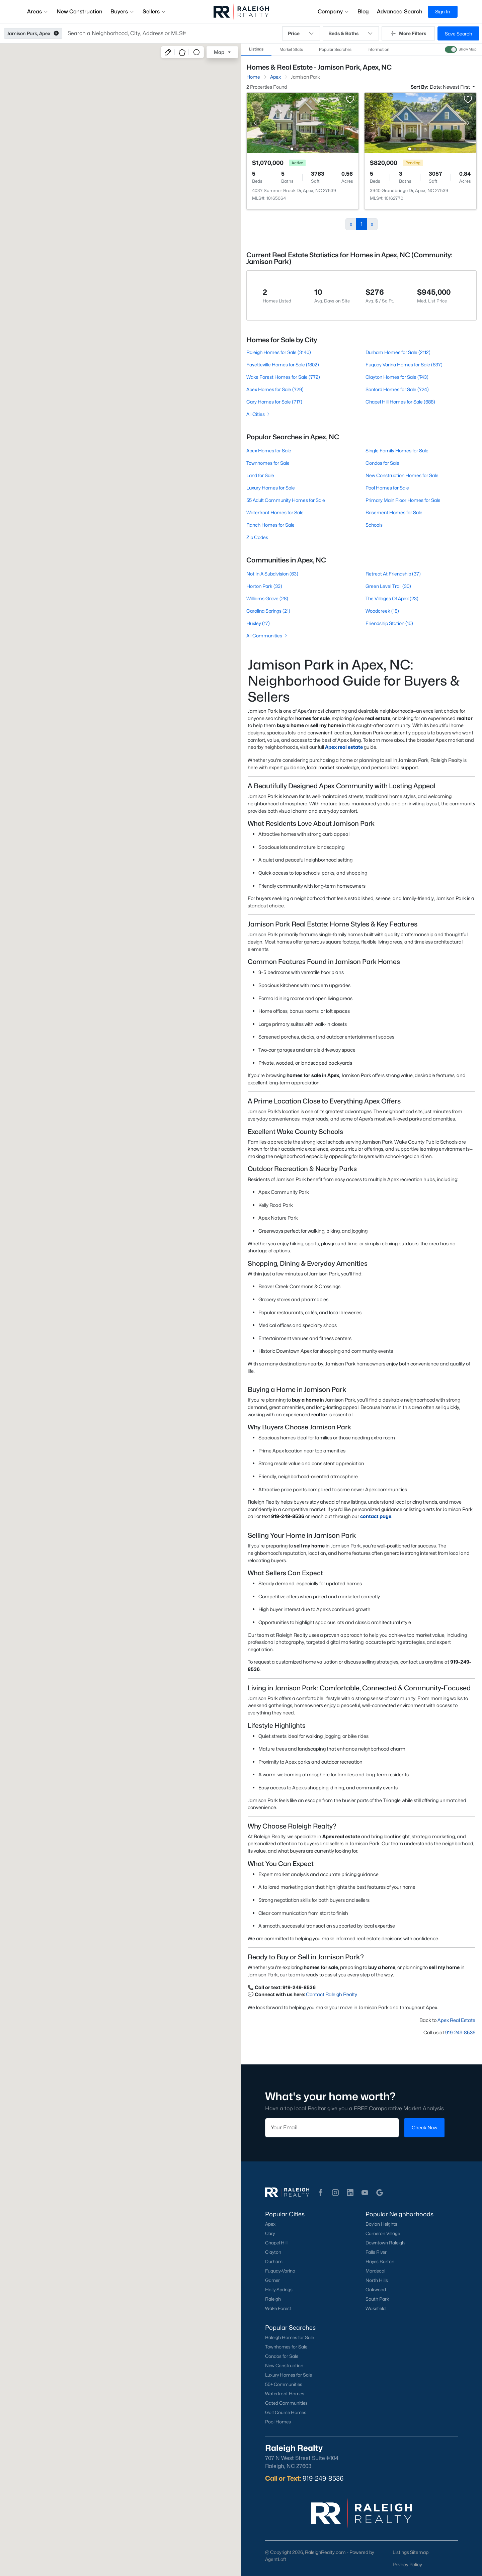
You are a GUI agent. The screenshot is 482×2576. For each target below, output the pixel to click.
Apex (270, 2224)
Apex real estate (344, 747)
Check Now (424, 2127)
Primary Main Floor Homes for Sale (403, 500)
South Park (377, 2299)
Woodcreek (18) (382, 611)
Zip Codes (257, 537)
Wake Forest (278, 2308)
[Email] (332, 2127)
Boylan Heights (381, 2224)
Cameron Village (383, 2233)
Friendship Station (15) (389, 623)
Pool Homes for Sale (387, 488)
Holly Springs (279, 2289)
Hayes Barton (380, 2261)
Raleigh (273, 2299)
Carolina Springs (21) (268, 611)
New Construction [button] (79, 11)
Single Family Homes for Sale (397, 450)
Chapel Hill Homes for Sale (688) (400, 402)
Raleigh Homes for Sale (289, 2337)
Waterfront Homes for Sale (275, 512)
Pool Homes (278, 2421)
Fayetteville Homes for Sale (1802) (282, 364)
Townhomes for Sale (268, 463)
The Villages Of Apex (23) (392, 598)
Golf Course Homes (285, 2412)
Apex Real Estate (456, 2020)
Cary (270, 2233)
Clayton (273, 2252)
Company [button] (333, 11)
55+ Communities (283, 2384)
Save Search (458, 33)
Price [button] (301, 33)
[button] (56, 33)
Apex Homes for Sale (268, 450)
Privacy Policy (407, 2564)
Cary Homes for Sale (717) (274, 402)
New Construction (284, 2365)
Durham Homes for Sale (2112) (398, 352)
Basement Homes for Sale (394, 512)
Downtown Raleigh (385, 2242)
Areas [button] (38, 11)
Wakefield (376, 2308)
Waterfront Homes (284, 2393)
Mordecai (375, 2271)
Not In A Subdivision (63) (272, 573)
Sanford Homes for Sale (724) (397, 389)
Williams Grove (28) (267, 598)
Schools (374, 525)
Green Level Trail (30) (388, 586)
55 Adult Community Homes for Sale (285, 500)
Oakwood (376, 2289)
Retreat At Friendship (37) (393, 573)
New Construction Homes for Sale (402, 475)
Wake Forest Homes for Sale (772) (283, 377)
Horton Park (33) (264, 586)
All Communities (267, 635)
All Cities (258, 414)
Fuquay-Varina (280, 2271)
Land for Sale (260, 475)
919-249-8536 (460, 2032)
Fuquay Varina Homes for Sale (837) (404, 364)
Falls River (376, 2252)
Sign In (442, 11)
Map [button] (219, 52)
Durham (274, 2261)
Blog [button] (363, 11)
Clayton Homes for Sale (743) (397, 377)
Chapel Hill (276, 2242)
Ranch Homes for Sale (270, 525)
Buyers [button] (122, 11)
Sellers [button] (154, 11)
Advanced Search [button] (399, 11)
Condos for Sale (382, 463)
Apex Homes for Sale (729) (275, 389)
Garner (272, 2280)
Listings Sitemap (410, 2552)
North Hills (377, 2280)
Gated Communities (286, 2403)
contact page (375, 1516)
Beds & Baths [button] (350, 33)
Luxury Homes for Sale (270, 488)
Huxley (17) (258, 623)
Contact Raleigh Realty (331, 1994)
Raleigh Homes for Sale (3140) (278, 352)
